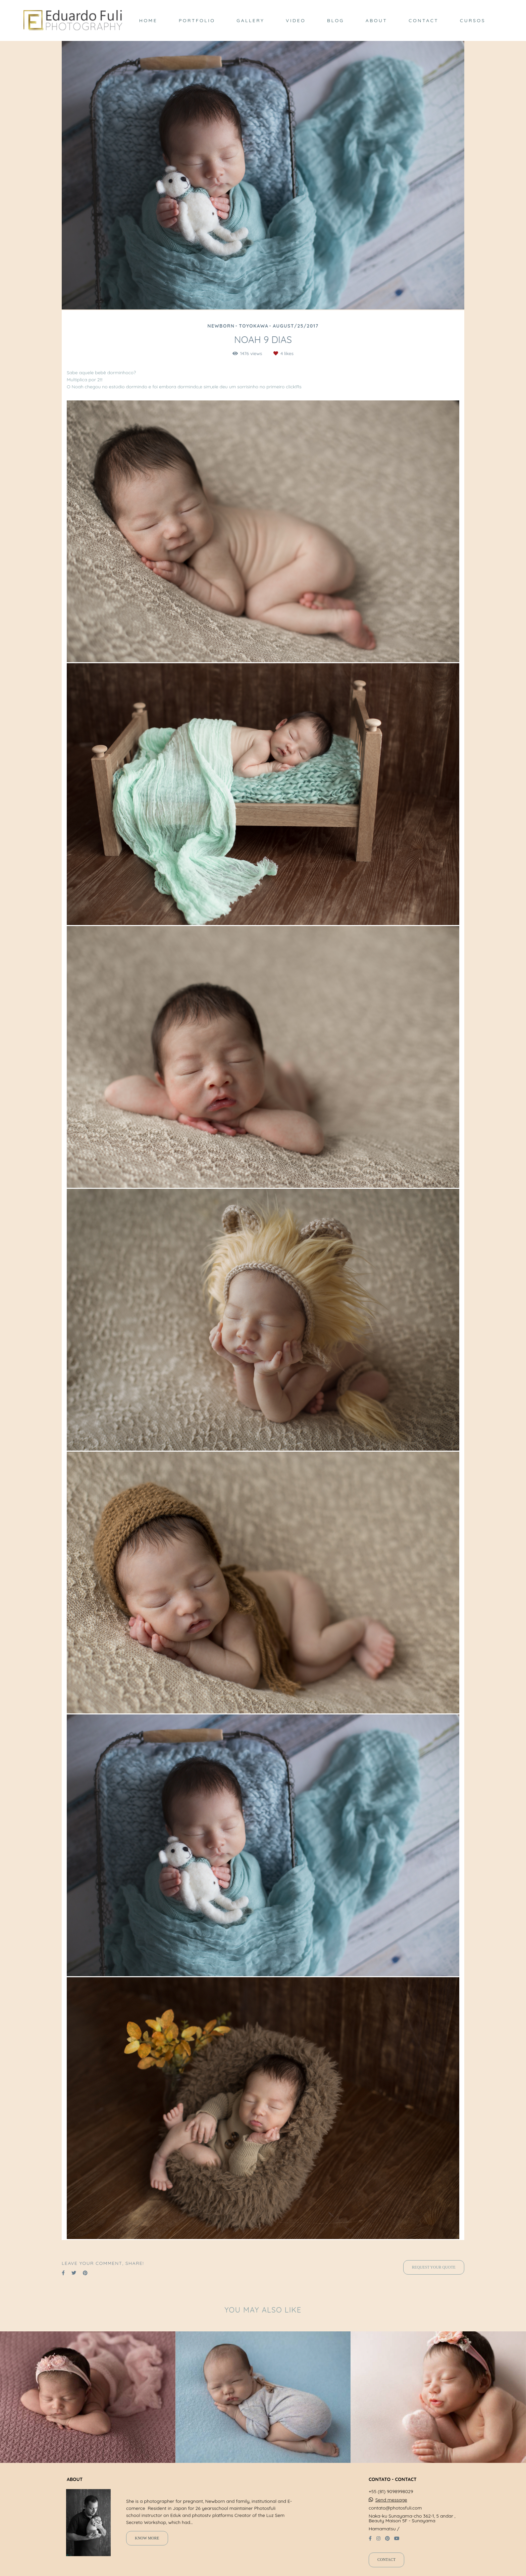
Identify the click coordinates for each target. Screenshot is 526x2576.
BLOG (335, 20)
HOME (148, 20)
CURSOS (472, 20)
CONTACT (423, 20)
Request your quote (434, 2267)
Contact (386, 2560)
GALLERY (250, 20)
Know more (147, 2538)
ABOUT (376, 20)
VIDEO (296, 20)
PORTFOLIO (197, 20)
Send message (391, 2499)
